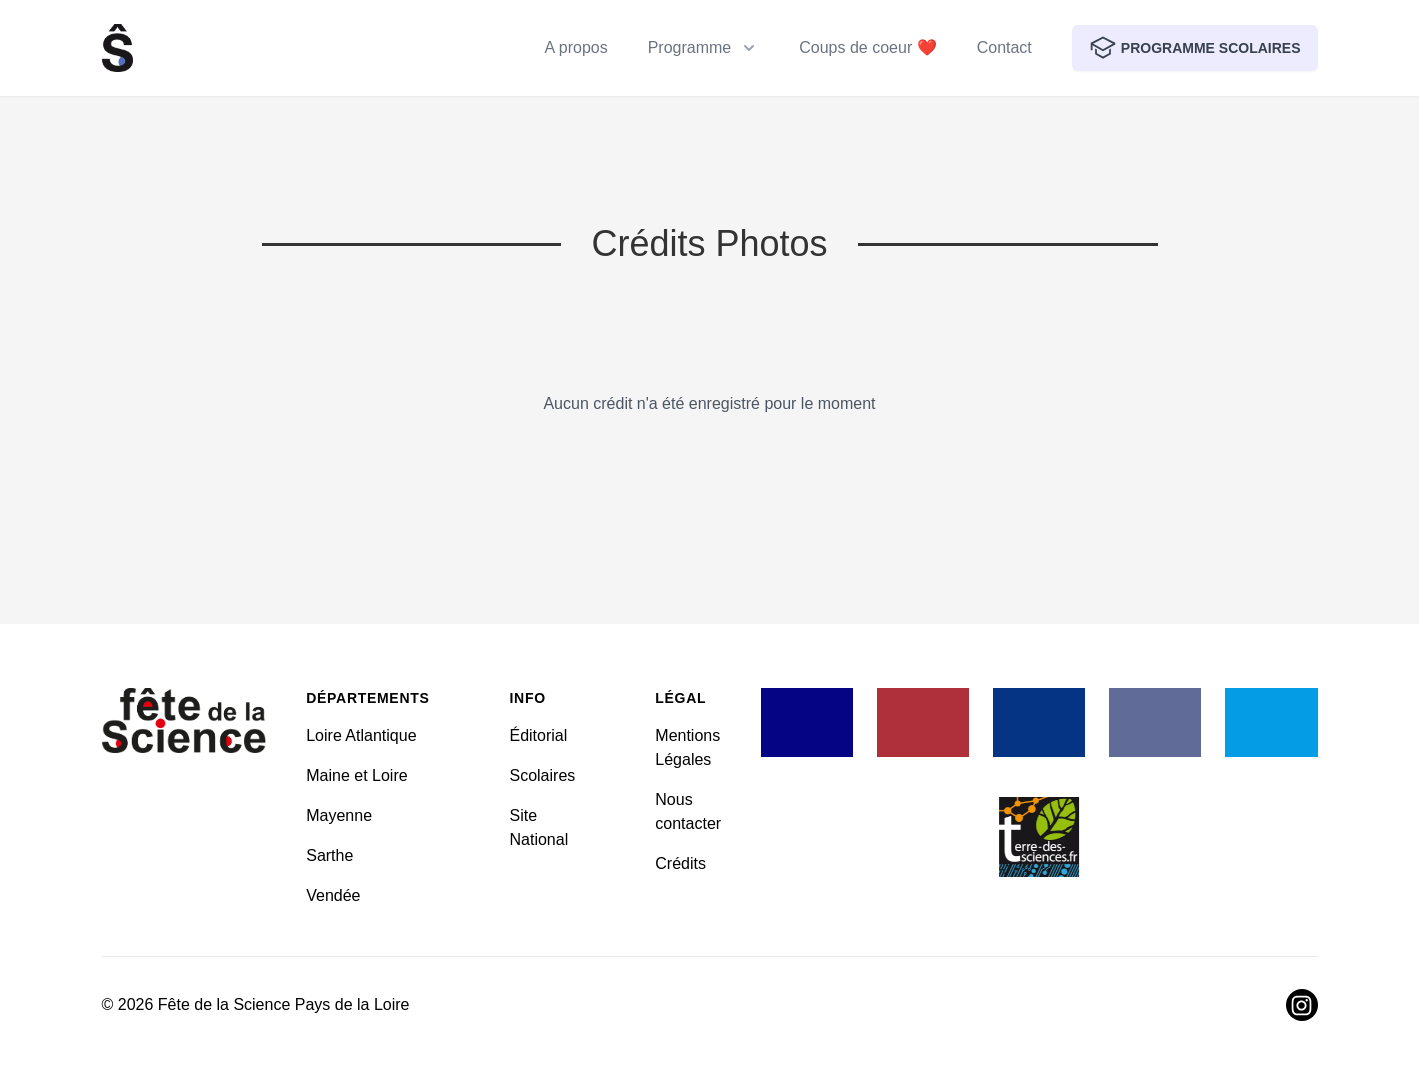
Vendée (333, 895)
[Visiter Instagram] (1302, 1005)
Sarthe (329, 855)
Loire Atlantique (361, 735)
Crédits (680, 863)
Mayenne (339, 815)
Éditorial (538, 735)
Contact (1004, 47)
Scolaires (542, 775)
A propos (576, 47)
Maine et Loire (356, 775)
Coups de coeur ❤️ (867, 47)
